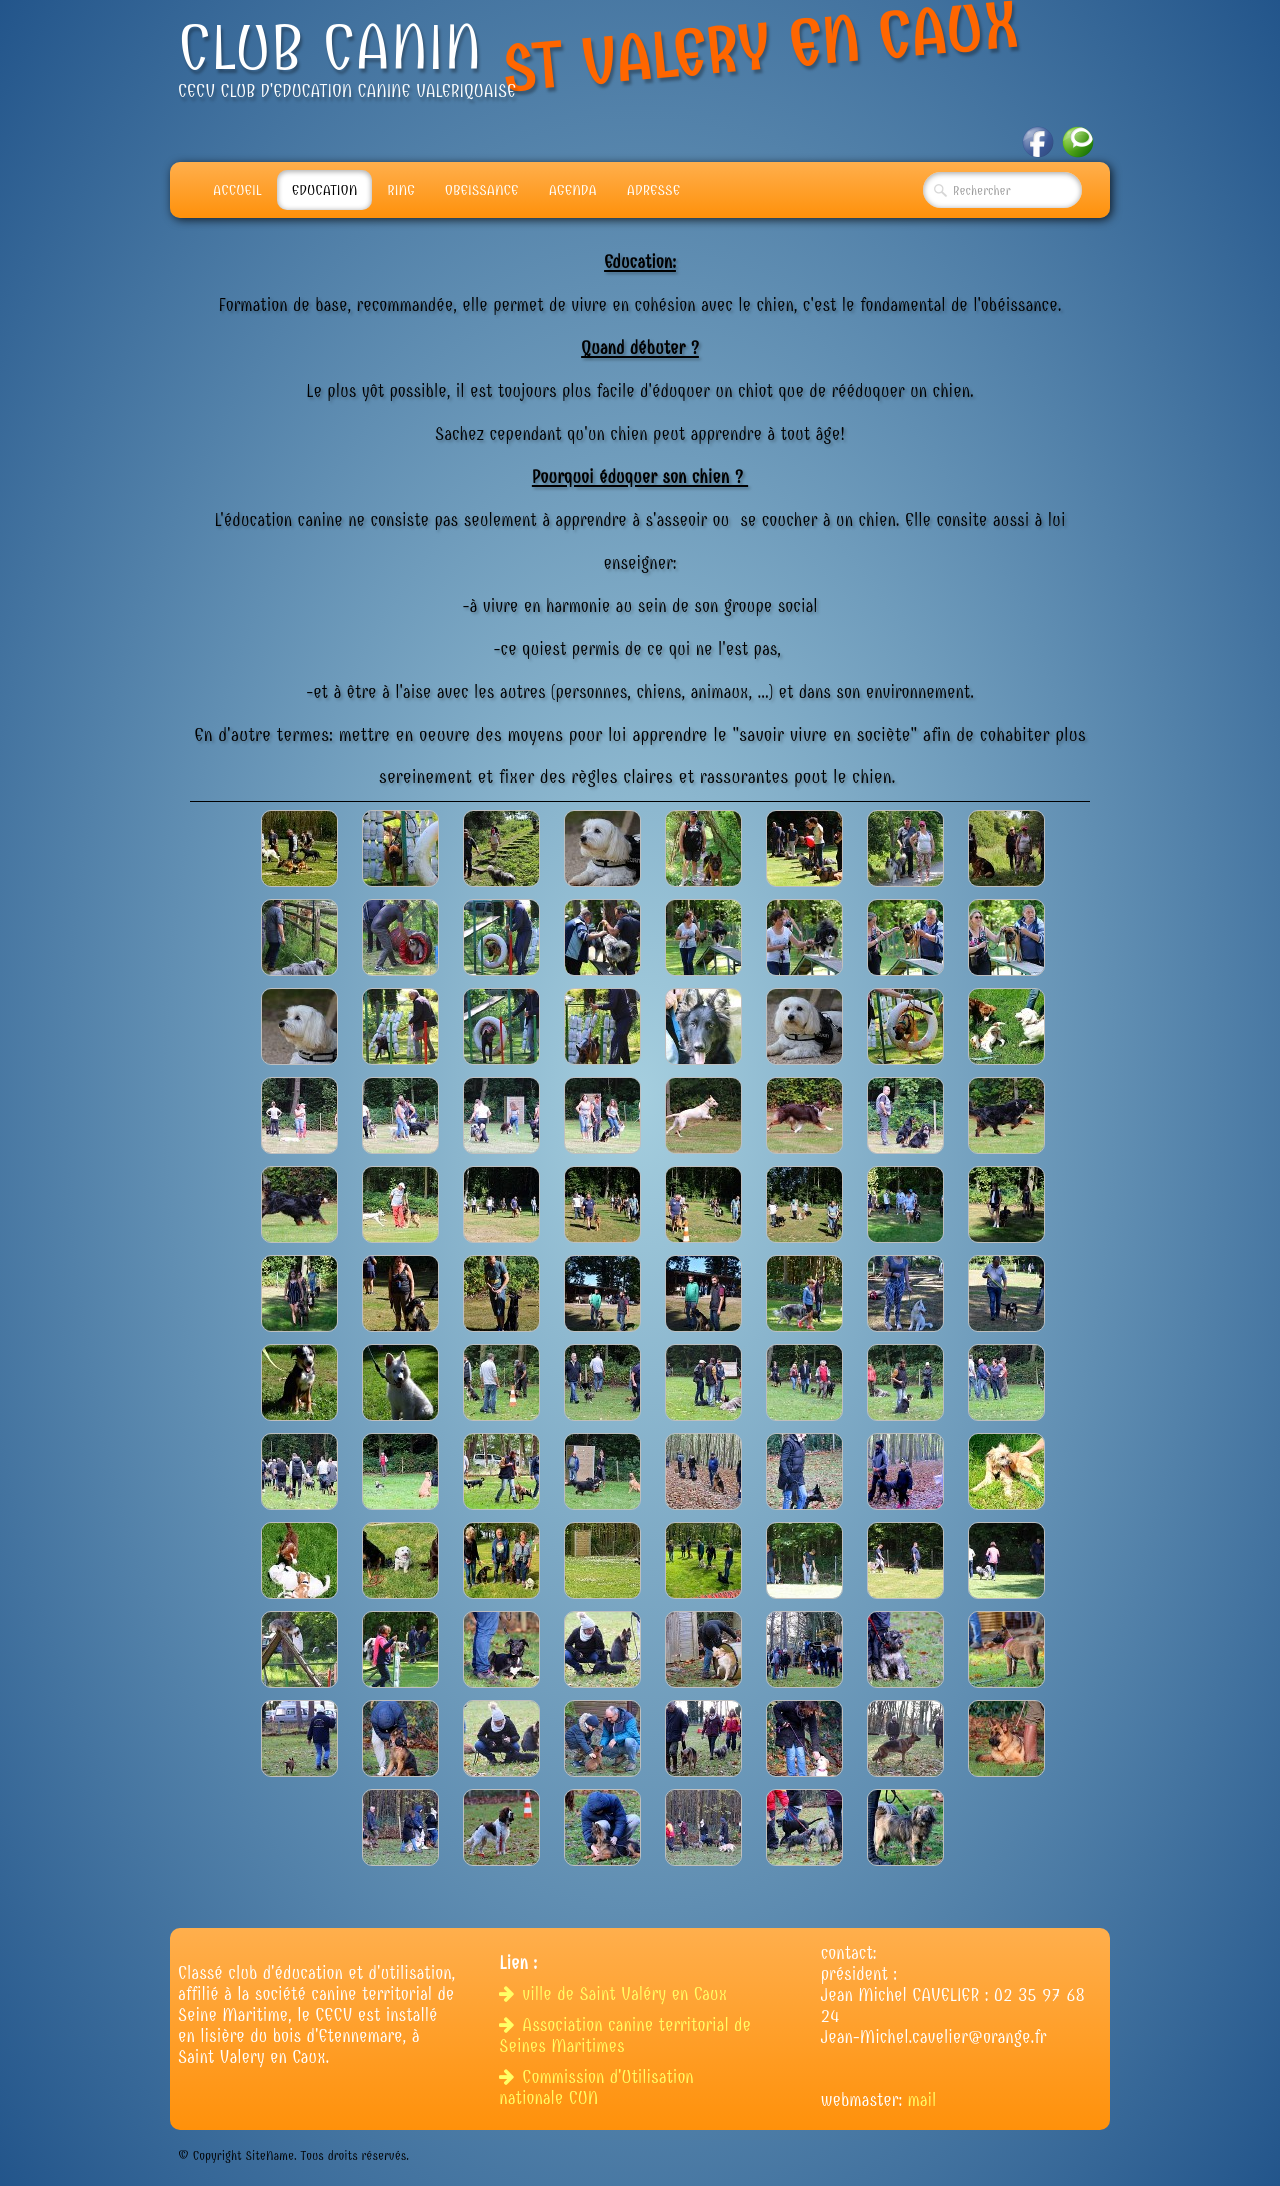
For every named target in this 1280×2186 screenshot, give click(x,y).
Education (325, 190)
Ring (401, 190)
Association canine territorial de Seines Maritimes (625, 2036)
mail (922, 2100)
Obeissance (482, 190)
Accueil (237, 190)
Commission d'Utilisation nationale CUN (596, 2088)
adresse (653, 190)
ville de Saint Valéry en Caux (615, 1994)
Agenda (573, 190)
